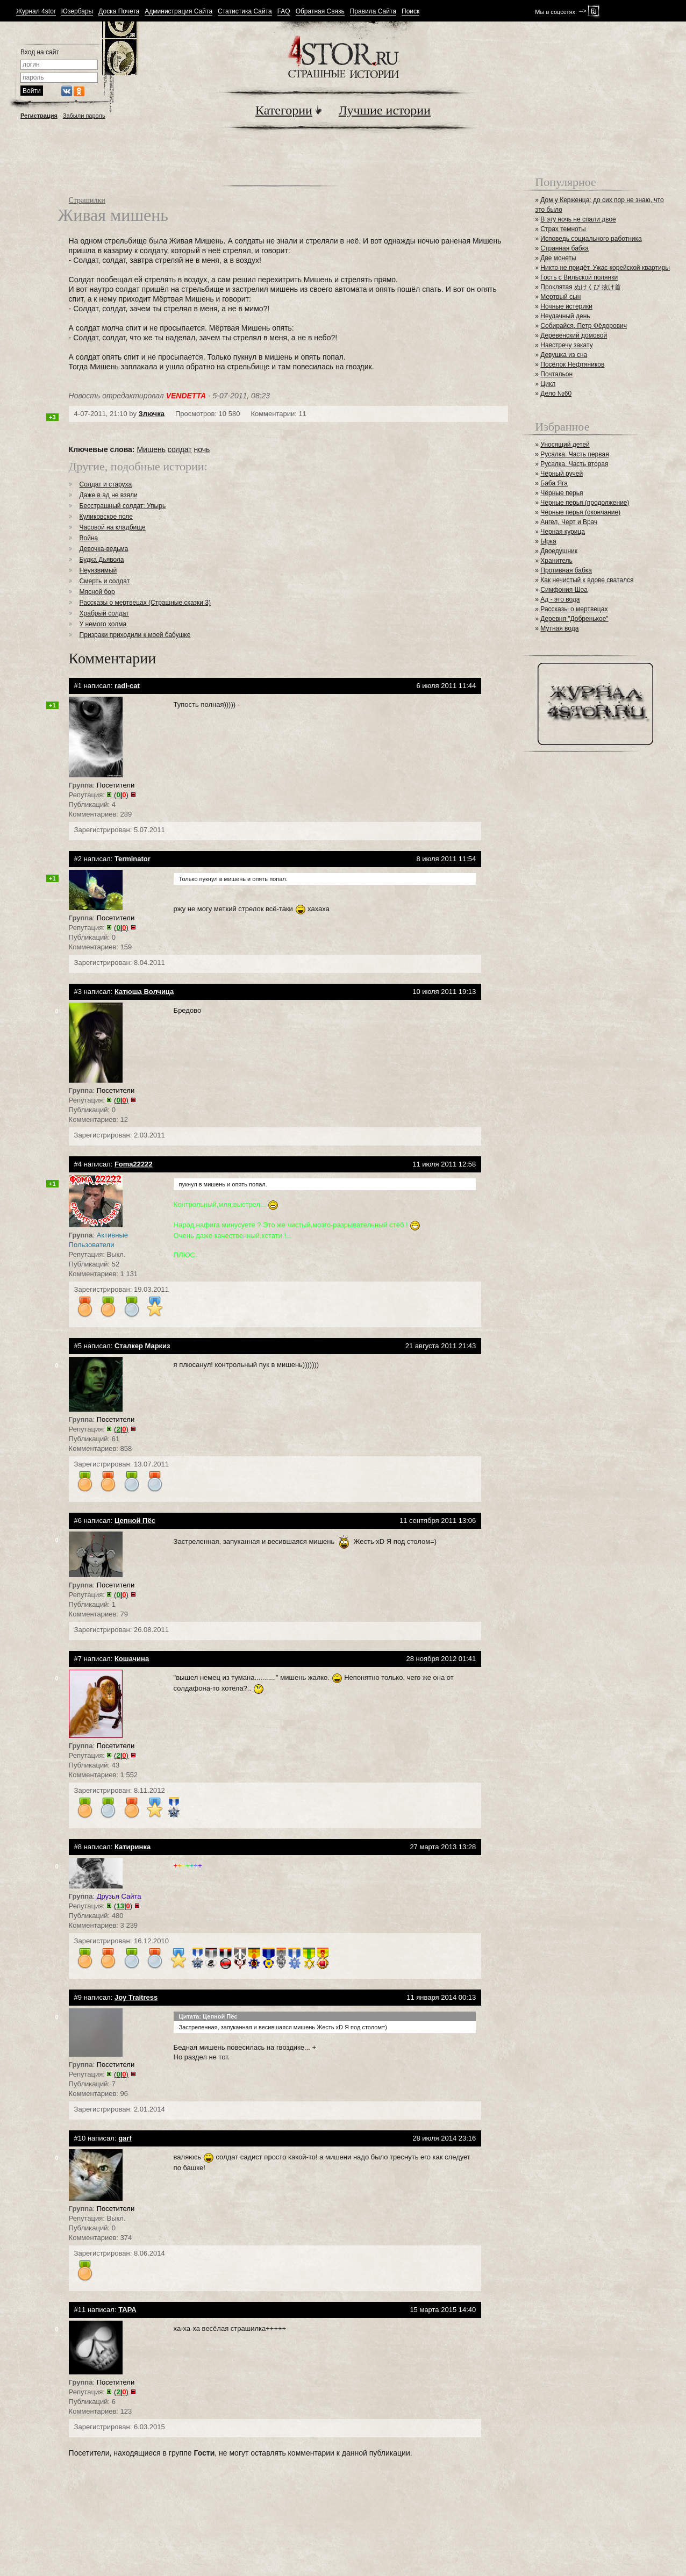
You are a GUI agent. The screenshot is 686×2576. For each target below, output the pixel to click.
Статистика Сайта (245, 11)
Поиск (410, 11)
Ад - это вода (560, 599)
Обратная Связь (320, 11)
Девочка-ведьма (104, 549)
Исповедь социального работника (590, 238)
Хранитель (556, 560)
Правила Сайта (373, 11)
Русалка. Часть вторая (574, 464)
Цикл (547, 384)
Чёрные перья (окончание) (580, 512)
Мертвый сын (560, 296)
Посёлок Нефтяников (572, 364)
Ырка (548, 541)
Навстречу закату (566, 345)
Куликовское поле (106, 516)
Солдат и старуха (106, 484)
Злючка (152, 414)
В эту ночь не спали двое (578, 219)
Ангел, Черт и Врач (568, 522)
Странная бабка (564, 248)
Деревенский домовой (573, 335)
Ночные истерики (566, 306)
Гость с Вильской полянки (579, 277)
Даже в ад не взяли (109, 495)
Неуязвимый (98, 570)
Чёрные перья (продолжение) (584, 502)
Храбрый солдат (104, 613)
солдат (180, 449)
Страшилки (87, 200)
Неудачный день (565, 316)
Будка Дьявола (102, 559)
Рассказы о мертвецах (574, 609)
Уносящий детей (565, 444)
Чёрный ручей (561, 473)
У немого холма (103, 624)
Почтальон (556, 374)
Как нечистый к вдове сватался (586, 580)
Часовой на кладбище (113, 527)
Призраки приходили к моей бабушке (135, 635)
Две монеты (558, 258)
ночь (202, 449)
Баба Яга (554, 483)
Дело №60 (555, 393)
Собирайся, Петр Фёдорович (583, 326)
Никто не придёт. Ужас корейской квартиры (605, 267)
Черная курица (562, 531)
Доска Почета (118, 11)
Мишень (151, 449)
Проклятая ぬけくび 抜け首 (580, 287)
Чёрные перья (561, 493)
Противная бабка (566, 570)
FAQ (283, 11)
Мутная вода (559, 628)
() (121, 795)
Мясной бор (97, 592)
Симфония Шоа (564, 589)
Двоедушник (558, 551)
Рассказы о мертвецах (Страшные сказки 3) (145, 602)
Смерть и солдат (105, 581)
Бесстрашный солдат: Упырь (123, 506)
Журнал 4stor (36, 11)
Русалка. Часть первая (574, 454)
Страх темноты (562, 229)
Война (89, 538)
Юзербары (77, 11)
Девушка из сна (563, 355)
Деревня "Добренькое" (574, 618)
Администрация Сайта (178, 11)
